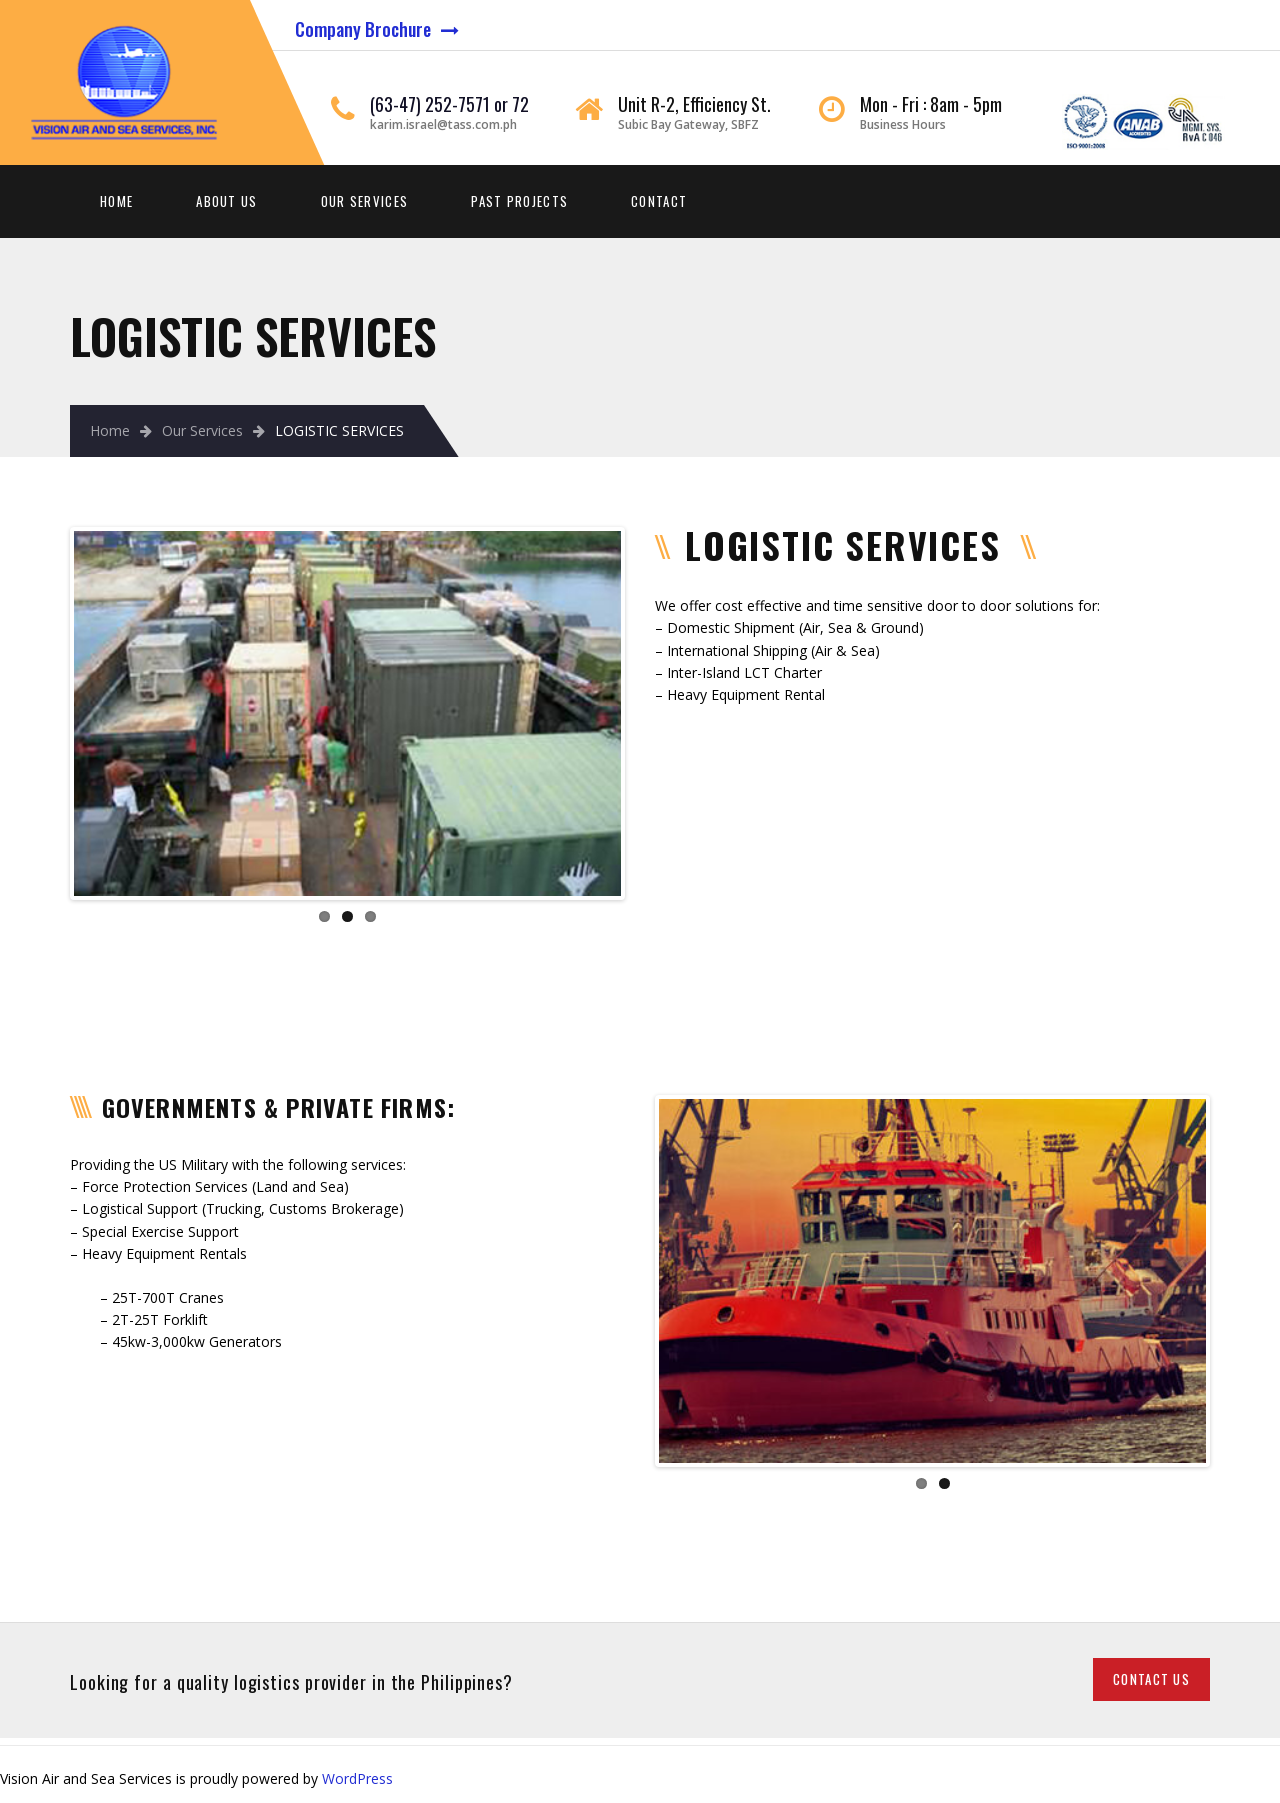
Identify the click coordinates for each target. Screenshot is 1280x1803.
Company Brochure (363, 29)
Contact (659, 201)
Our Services (365, 201)
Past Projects (519, 201)
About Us (226, 201)
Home (116, 201)
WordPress (357, 1778)
